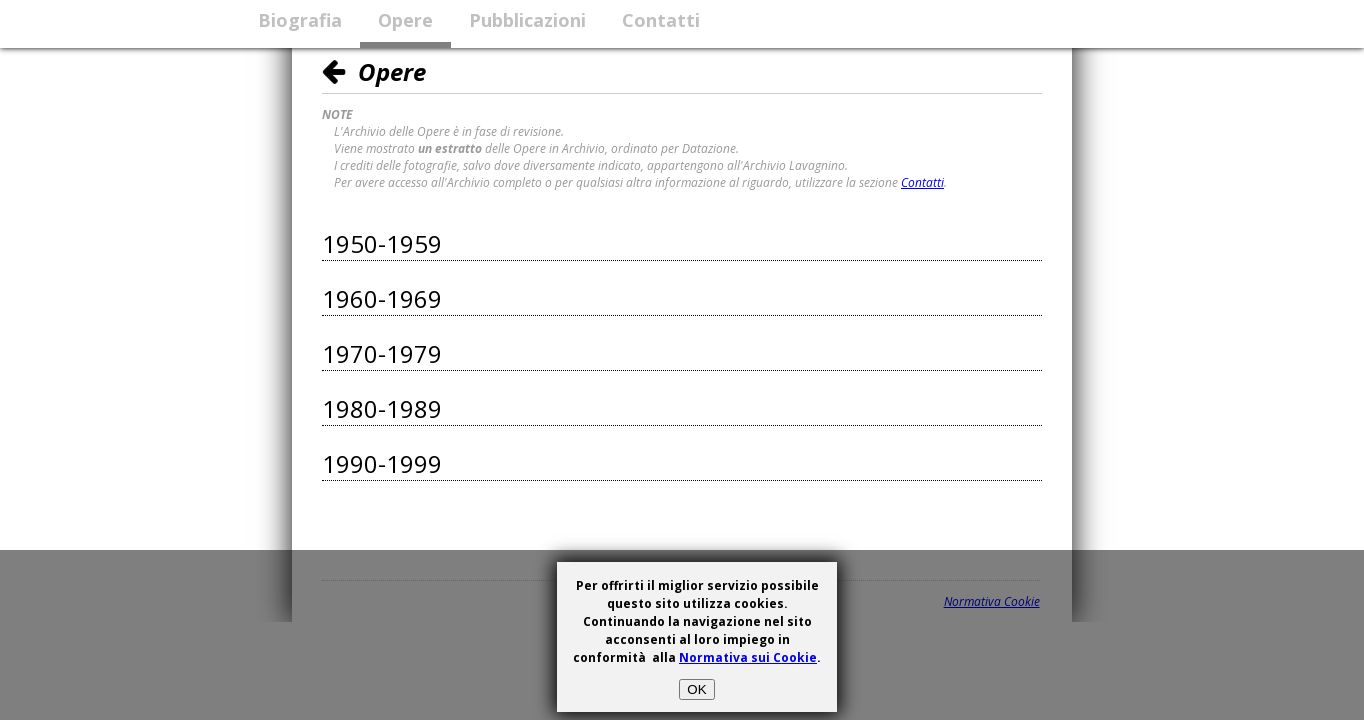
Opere (405, 20)
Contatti (661, 20)
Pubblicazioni (527, 20)
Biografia (300, 20)
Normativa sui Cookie (748, 657)
